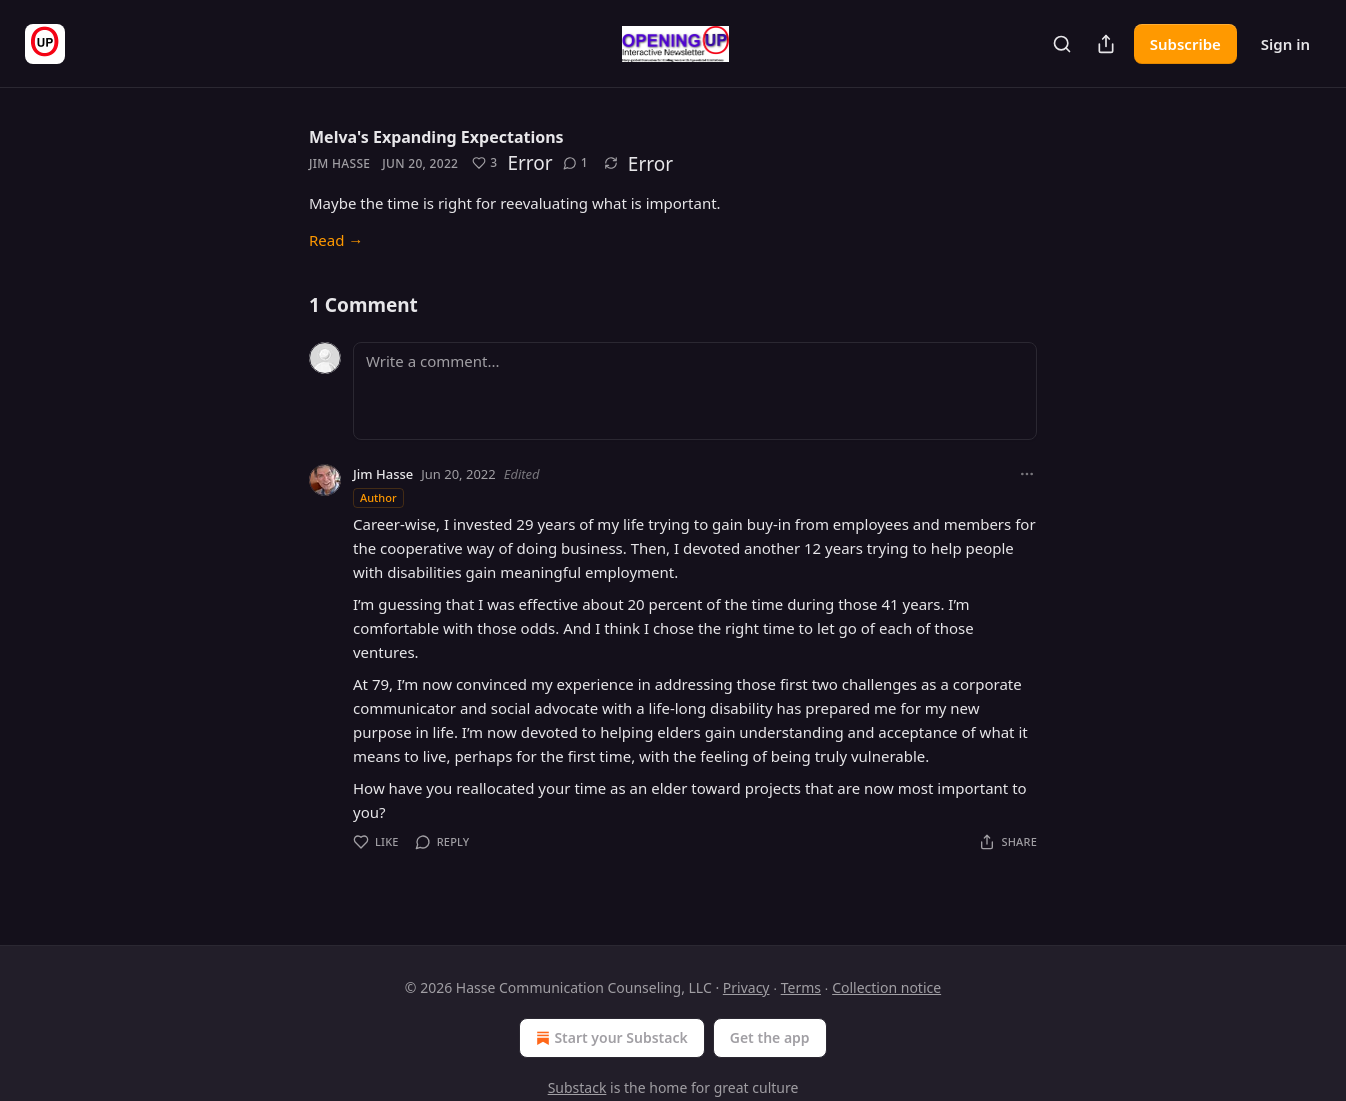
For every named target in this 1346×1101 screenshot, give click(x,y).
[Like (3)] (484, 163)
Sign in (1285, 44)
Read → (336, 240)
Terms (801, 987)
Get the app (770, 1037)
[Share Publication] (1106, 44)
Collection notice (886, 987)
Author (378, 497)
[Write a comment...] (695, 391)
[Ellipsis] (1027, 474)
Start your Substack (609, 1038)
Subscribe (1185, 44)
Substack (577, 1087)
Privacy (746, 987)
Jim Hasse (339, 163)
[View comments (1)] (575, 163)
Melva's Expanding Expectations (436, 137)
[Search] (1062, 44)
